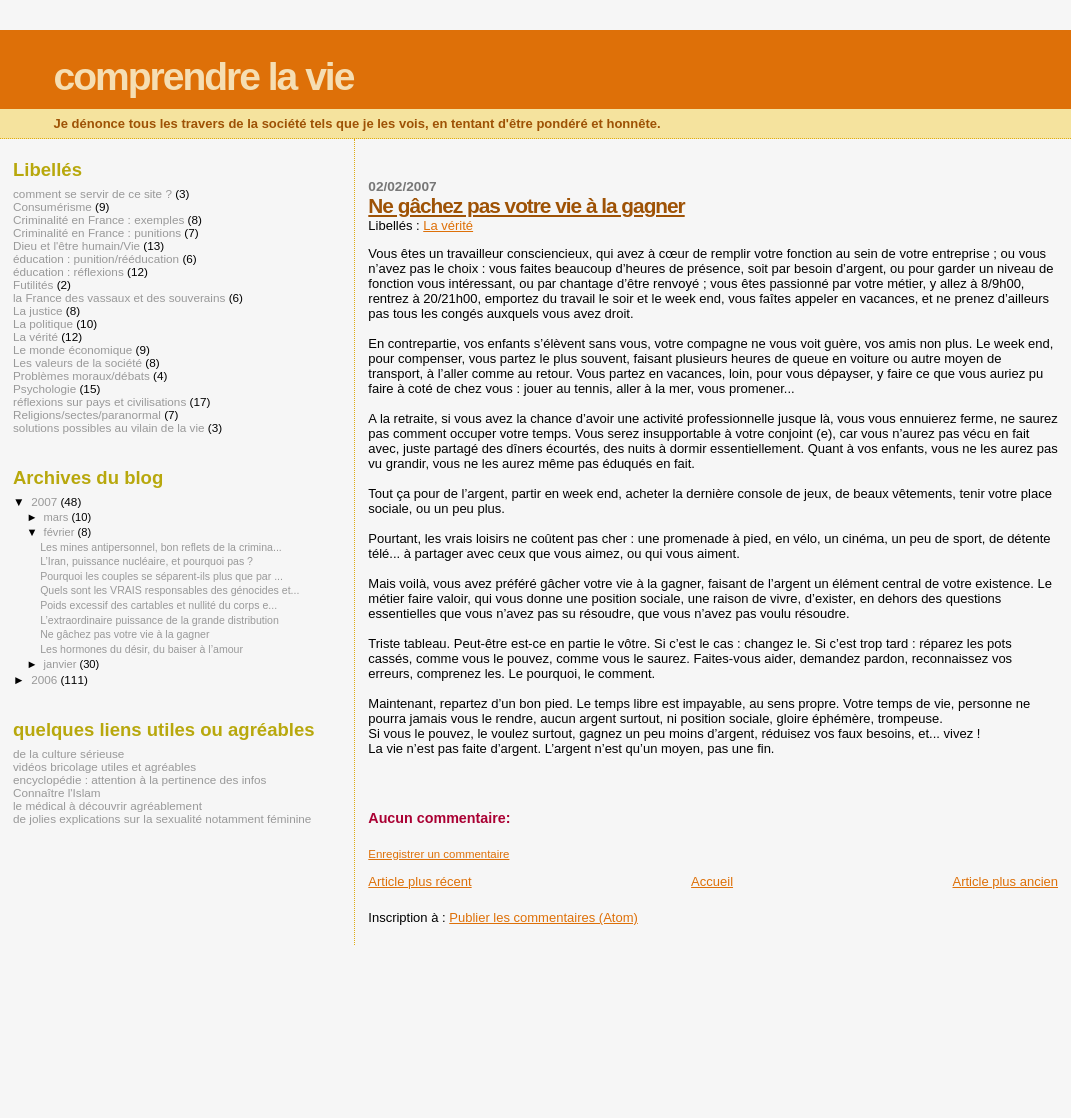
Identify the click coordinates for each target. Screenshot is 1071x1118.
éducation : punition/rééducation (96, 258)
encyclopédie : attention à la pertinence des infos (139, 779)
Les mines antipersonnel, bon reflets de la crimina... (161, 547)
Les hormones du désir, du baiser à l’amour (141, 649)
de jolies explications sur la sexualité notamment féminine (162, 818)
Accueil (712, 881)
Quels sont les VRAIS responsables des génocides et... (169, 590)
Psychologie (44, 388)
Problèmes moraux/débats (81, 375)
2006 (45, 679)
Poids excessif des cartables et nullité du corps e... (158, 605)
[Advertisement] (234, 990)
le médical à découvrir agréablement (107, 805)
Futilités (33, 284)
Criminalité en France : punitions (97, 232)
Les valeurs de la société (77, 362)
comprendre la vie (204, 76)
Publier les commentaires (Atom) (543, 917)
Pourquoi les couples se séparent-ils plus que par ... (161, 576)
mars (58, 517)
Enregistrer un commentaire (438, 854)
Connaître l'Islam (57, 792)
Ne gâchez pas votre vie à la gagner (526, 205)
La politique (43, 323)
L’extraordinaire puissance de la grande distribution (159, 620)
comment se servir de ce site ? (92, 193)
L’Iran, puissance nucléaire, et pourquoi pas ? (146, 561)
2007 (45, 501)
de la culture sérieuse (68, 753)
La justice (38, 310)
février (61, 532)
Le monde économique (72, 349)
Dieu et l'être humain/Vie (76, 245)
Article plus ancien (1006, 881)
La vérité (448, 225)
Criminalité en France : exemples (98, 219)
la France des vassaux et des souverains (119, 297)
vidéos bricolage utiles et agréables (104, 766)
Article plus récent (419, 881)
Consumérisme (52, 206)
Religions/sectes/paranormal (87, 414)
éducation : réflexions (68, 271)
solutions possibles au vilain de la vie (109, 427)
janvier (62, 664)
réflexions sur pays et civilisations (99, 401)
